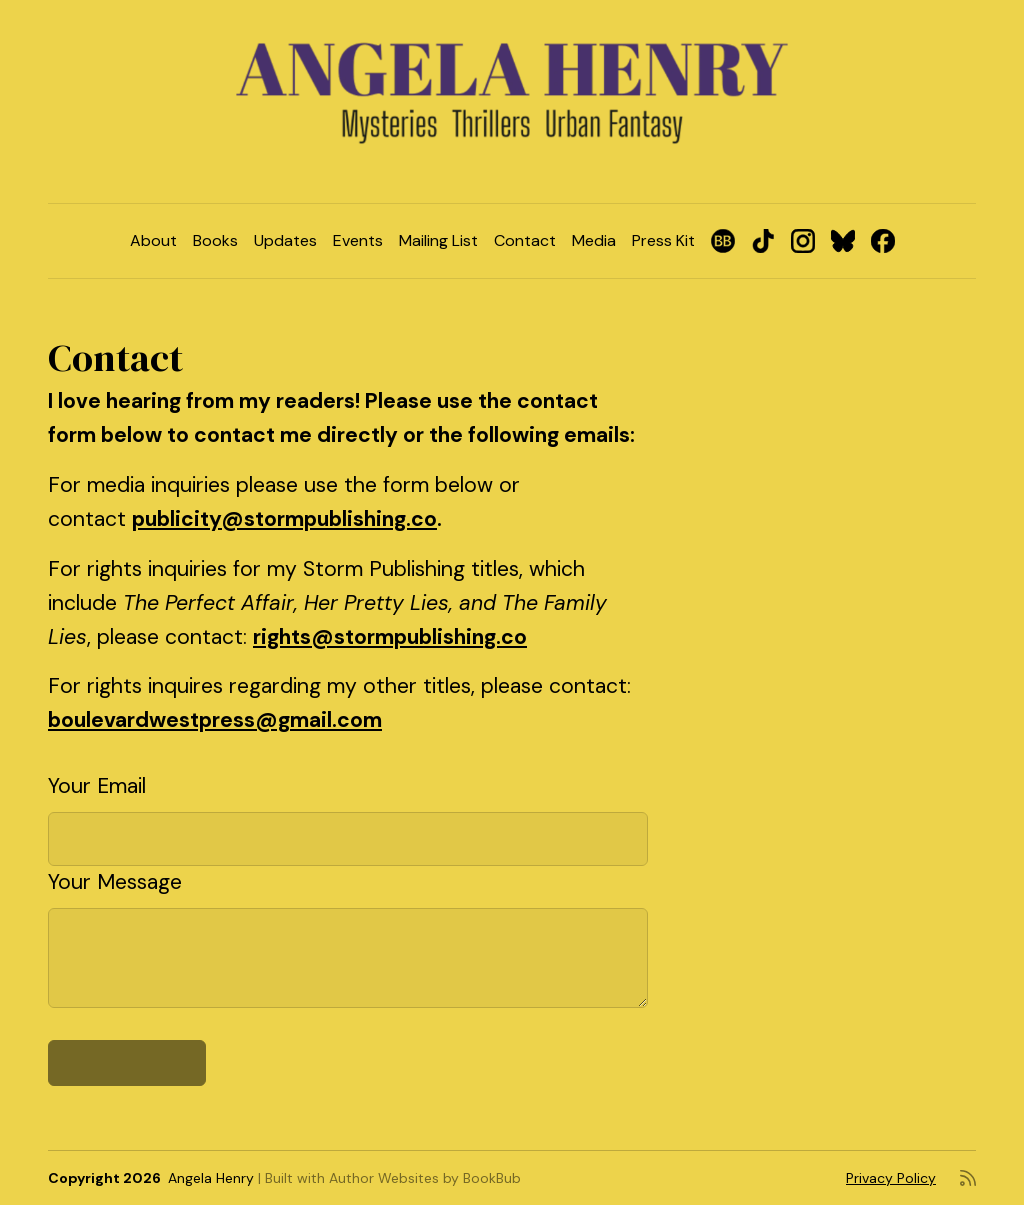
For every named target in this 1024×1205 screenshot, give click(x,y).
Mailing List (438, 240)
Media (594, 240)
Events (358, 240)
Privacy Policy (891, 1178)
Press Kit (663, 240)
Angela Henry (211, 1178)
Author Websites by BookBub (425, 1178)
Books (215, 240)
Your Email (97, 786)
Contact (525, 240)
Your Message (115, 882)
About (153, 240)
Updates (285, 240)
